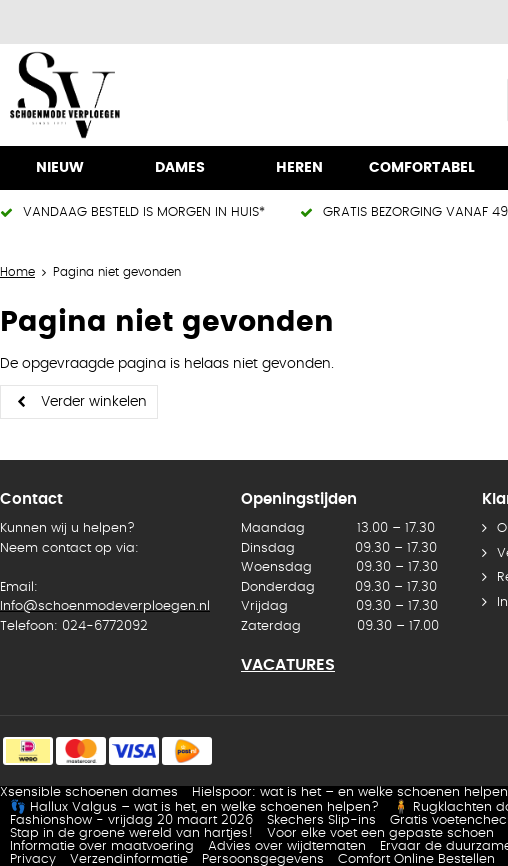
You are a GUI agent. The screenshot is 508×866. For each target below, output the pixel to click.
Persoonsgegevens (263, 859)
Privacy (33, 859)
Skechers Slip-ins (321, 820)
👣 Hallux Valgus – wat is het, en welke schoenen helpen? (194, 807)
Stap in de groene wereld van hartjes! (131, 833)
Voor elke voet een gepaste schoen (380, 833)
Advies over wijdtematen (287, 846)
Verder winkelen (94, 402)
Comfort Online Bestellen (416, 859)
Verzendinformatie (129, 859)
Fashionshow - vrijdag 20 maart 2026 (131, 820)
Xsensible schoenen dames (89, 792)
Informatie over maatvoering (102, 846)
